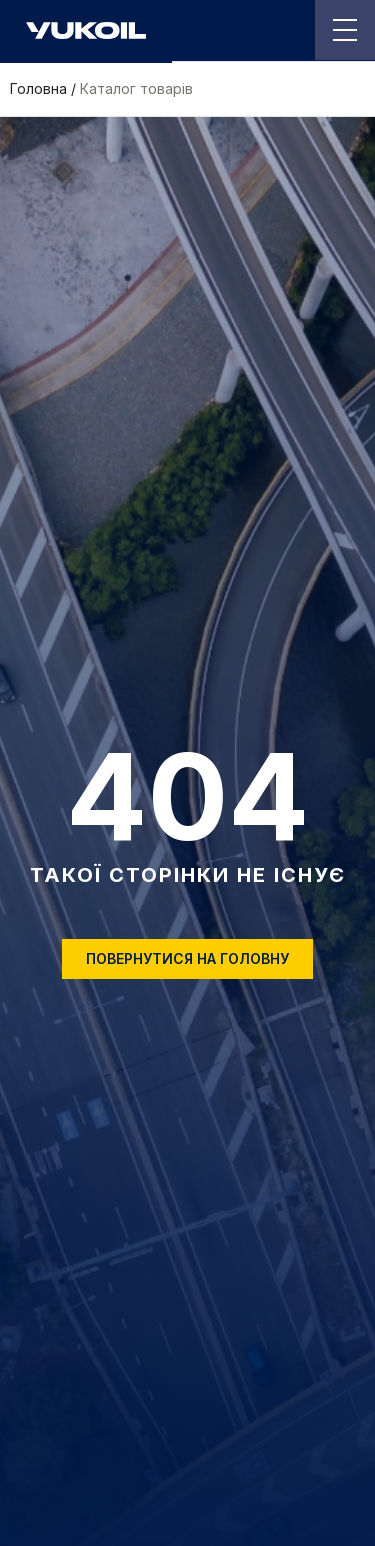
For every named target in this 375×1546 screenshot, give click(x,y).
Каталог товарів (136, 89)
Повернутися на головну (187, 958)
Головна (38, 89)
